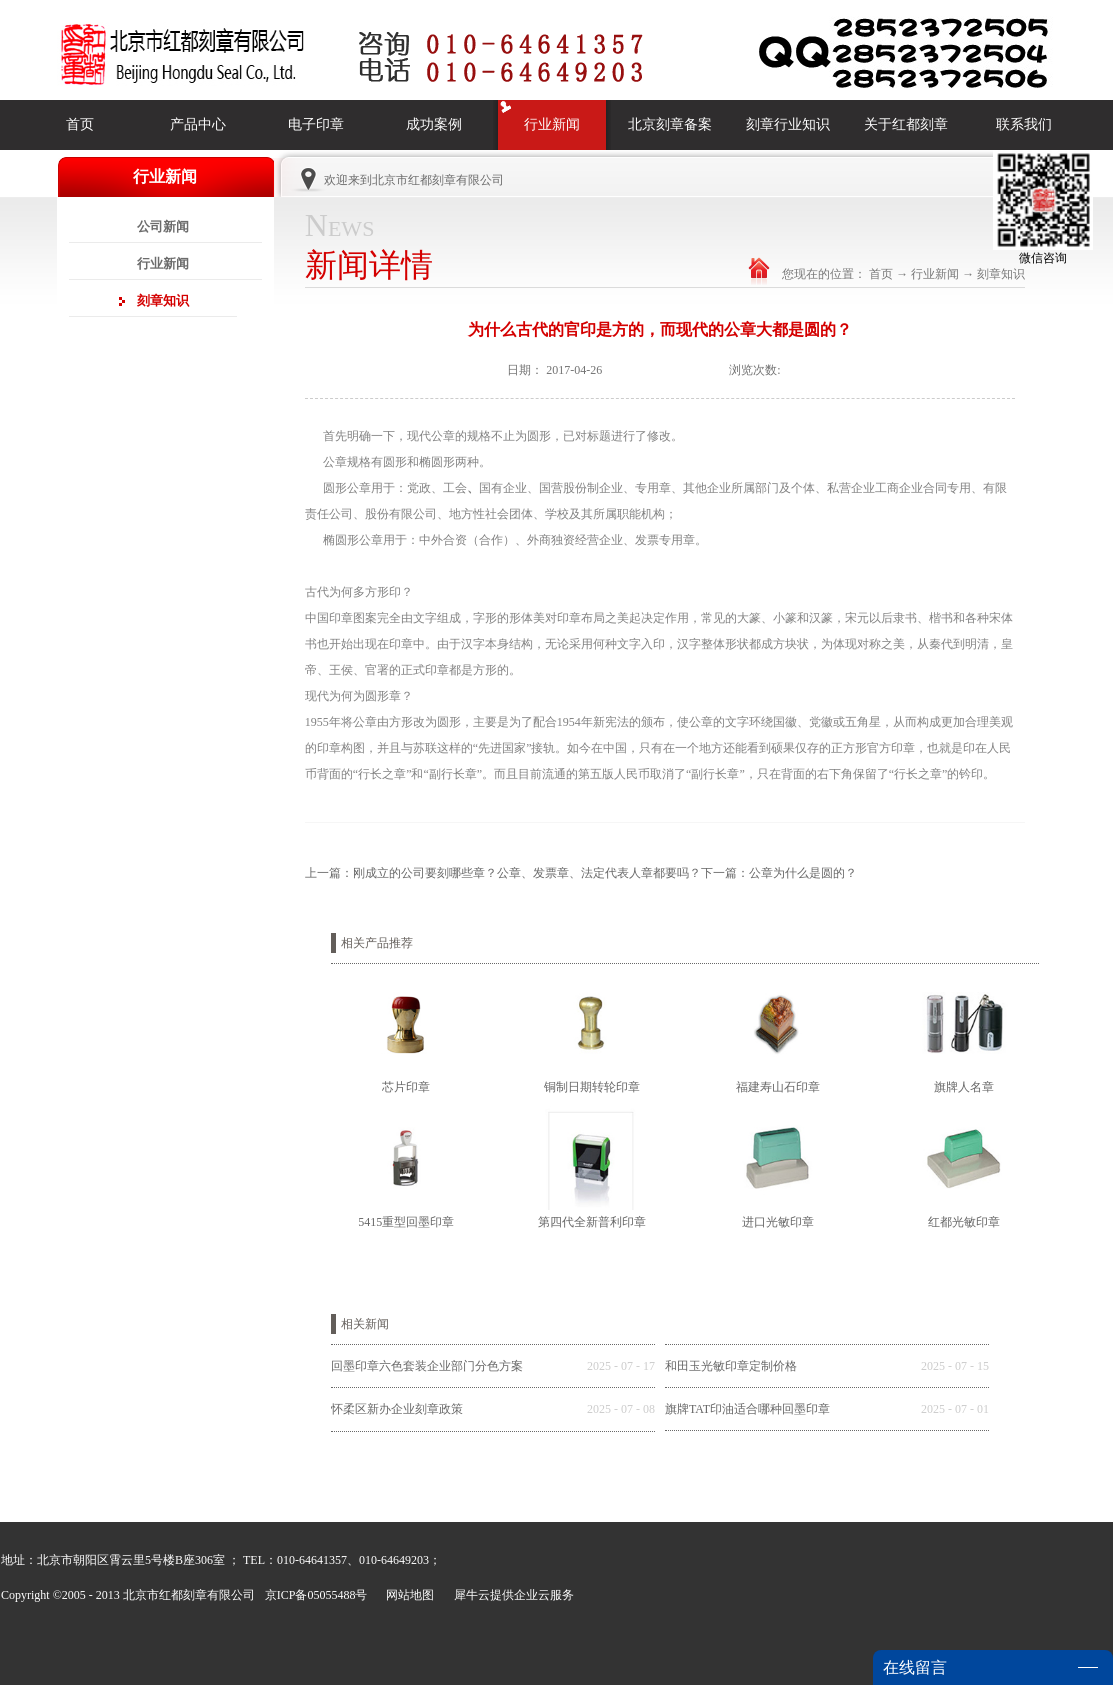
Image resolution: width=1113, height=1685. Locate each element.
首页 (80, 124)
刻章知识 (1001, 274)
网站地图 (407, 1595)
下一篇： (779, 873)
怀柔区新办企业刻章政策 (397, 1409)
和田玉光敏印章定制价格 (731, 1366)
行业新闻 (935, 274)
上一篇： (503, 873)
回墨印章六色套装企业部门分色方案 (427, 1366)
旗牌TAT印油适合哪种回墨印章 (747, 1409)
